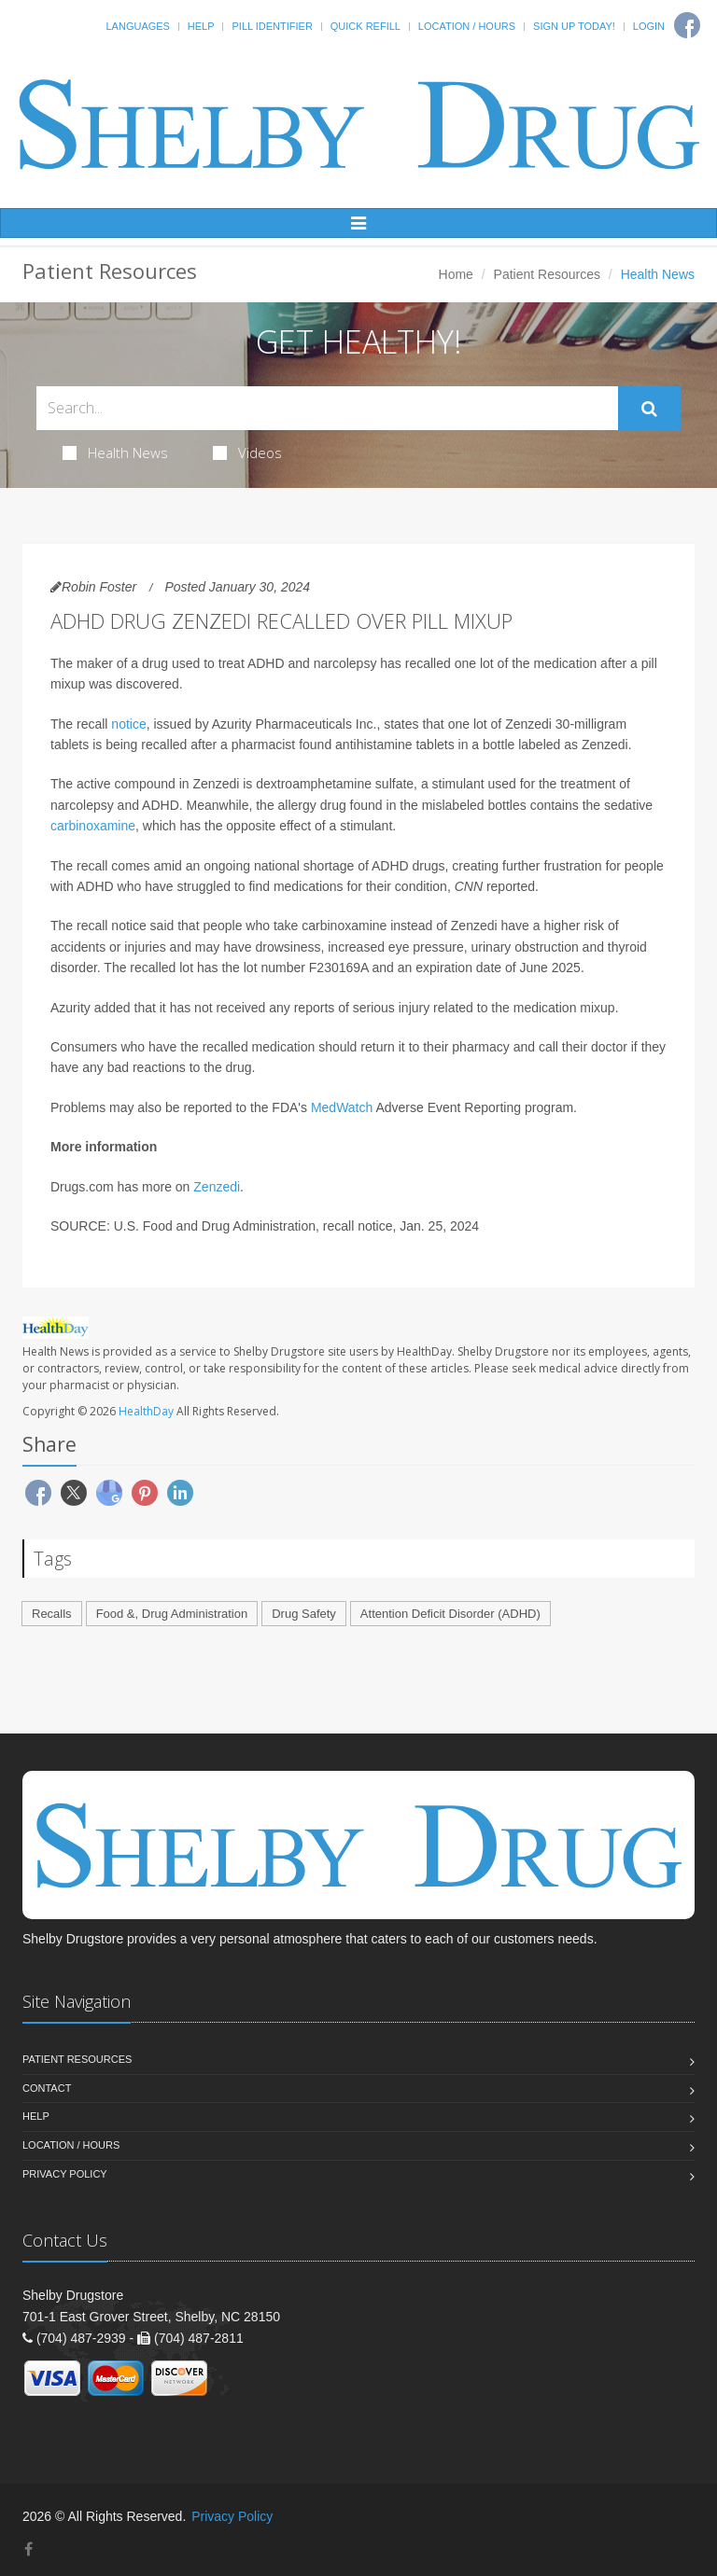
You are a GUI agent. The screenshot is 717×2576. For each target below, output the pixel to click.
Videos (247, 452)
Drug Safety (304, 1614)
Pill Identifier (272, 26)
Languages (137, 26)
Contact (46, 2088)
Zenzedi (216, 1186)
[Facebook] (28, 2549)
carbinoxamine (92, 825)
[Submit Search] (649, 408)
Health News (115, 452)
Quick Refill (365, 26)
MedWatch (342, 1107)
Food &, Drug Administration (172, 1614)
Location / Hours (466, 26)
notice (128, 724)
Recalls (52, 1614)
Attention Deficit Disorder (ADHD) (450, 1614)
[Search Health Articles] (327, 408)
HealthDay (146, 1411)
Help (201, 26)
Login (649, 26)
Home (456, 274)
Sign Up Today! (574, 26)
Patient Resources (547, 274)
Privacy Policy (64, 2173)
